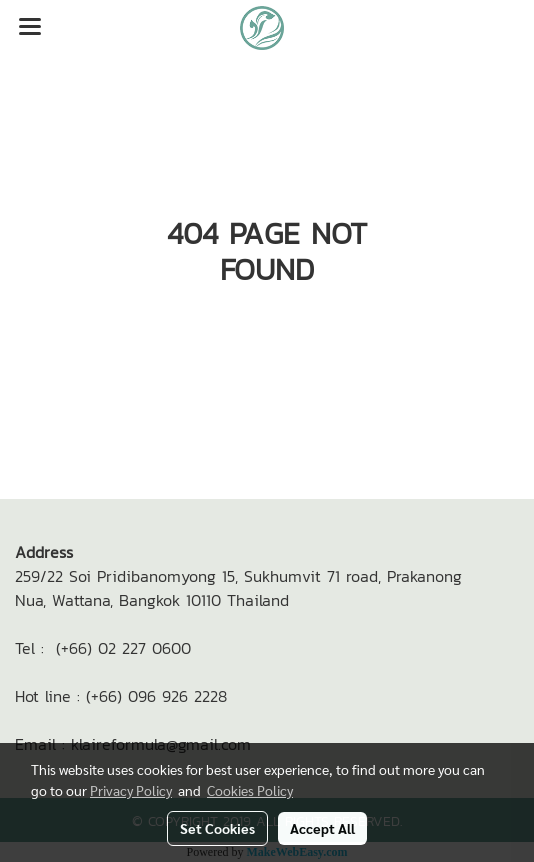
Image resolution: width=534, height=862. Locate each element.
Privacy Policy (131, 790)
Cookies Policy (250, 790)
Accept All (322, 828)
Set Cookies (217, 828)
